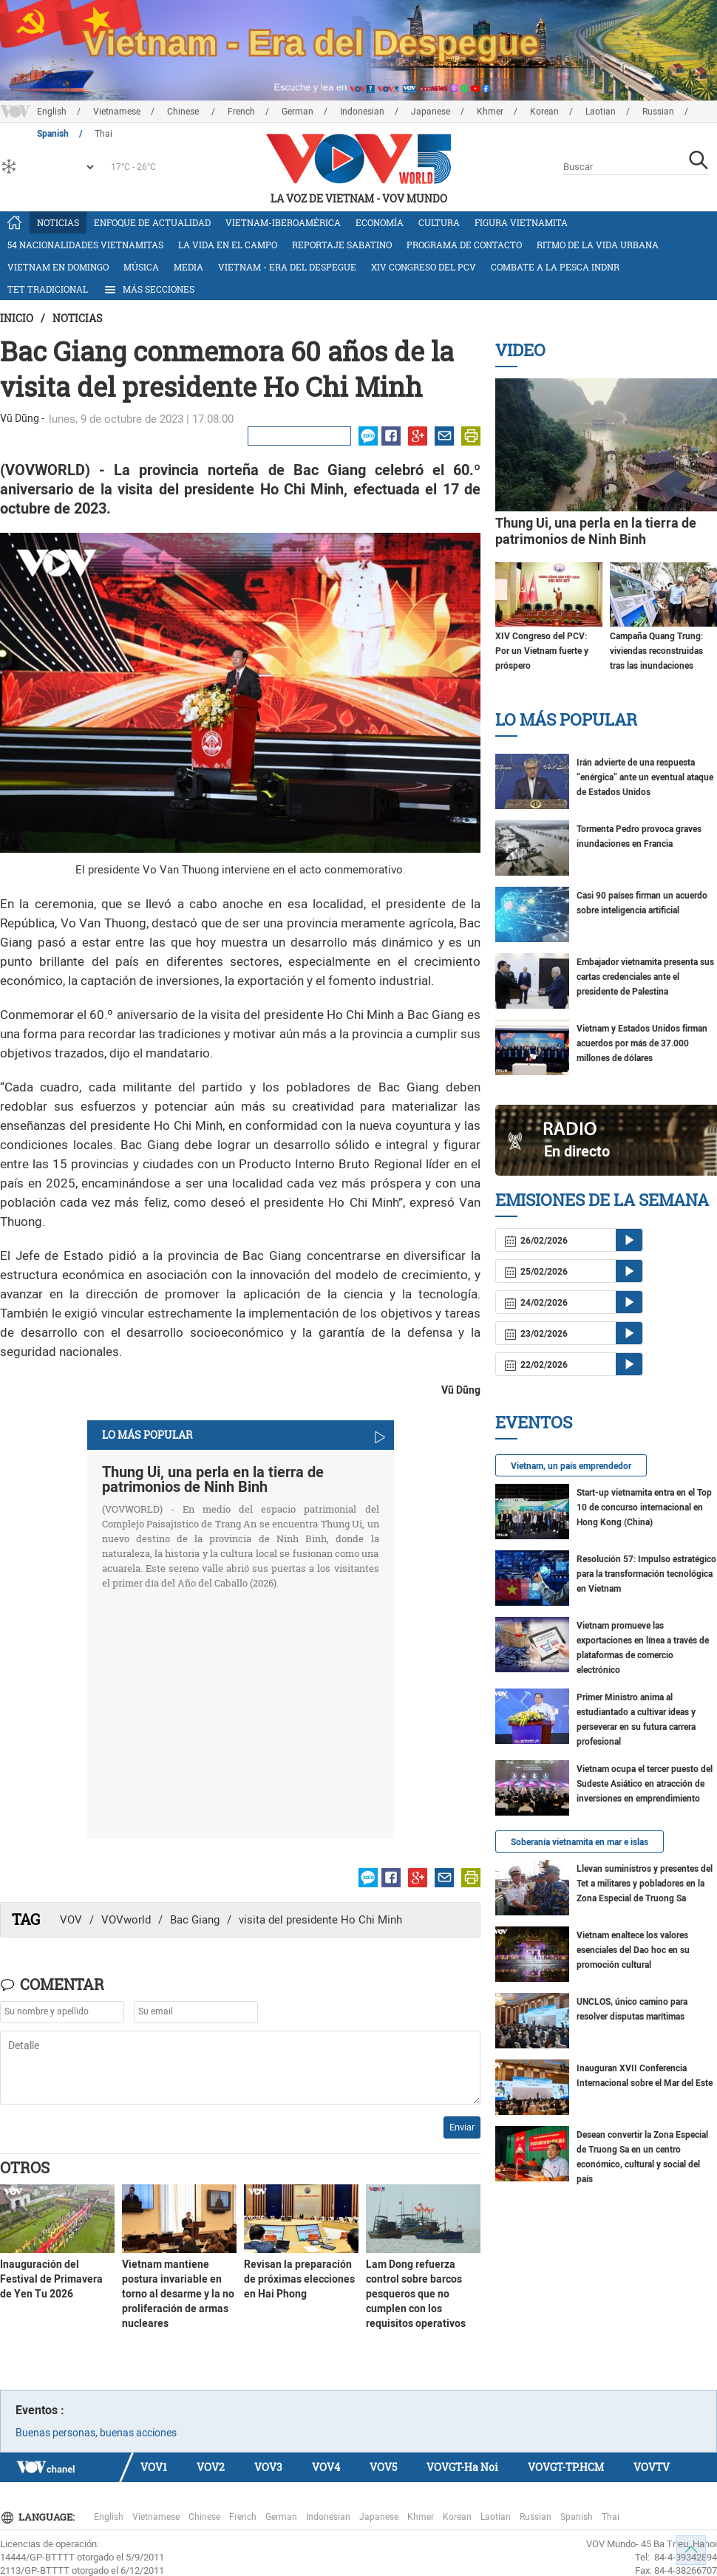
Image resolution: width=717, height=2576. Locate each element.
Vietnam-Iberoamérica (283, 222)
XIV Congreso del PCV (423, 267)
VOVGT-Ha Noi (462, 2467)
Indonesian (362, 111)
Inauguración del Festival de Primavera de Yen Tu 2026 (51, 2279)
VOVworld (126, 1919)
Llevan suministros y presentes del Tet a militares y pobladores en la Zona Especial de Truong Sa (645, 1884)
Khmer (490, 111)
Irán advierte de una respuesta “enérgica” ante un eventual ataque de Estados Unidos (645, 777)
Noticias (58, 222)
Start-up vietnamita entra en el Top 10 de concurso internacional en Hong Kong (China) (644, 1507)
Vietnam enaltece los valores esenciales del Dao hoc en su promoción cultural (633, 1950)
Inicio (16, 318)
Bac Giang (195, 1919)
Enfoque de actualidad (152, 222)
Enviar (462, 2127)
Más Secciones (148, 289)
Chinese (184, 111)
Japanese (430, 111)
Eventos (533, 1422)
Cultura (439, 222)
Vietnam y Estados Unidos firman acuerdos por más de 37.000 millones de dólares (642, 1043)
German (297, 111)
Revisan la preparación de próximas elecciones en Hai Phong (299, 2279)
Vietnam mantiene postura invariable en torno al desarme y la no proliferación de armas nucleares (178, 2293)
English (52, 111)
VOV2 (211, 2467)
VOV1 (153, 2467)
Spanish (576, 2517)
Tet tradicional (47, 289)
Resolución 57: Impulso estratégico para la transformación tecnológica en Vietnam (646, 1574)
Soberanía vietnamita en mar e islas (579, 1842)
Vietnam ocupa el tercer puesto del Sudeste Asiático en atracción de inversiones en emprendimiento (645, 1784)
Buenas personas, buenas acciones (96, 2433)
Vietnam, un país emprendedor (571, 1466)
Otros (25, 2167)
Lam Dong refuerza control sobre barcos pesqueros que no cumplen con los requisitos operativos (416, 2293)
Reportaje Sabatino (342, 245)
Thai (610, 2517)
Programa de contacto (464, 245)
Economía (380, 222)
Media (188, 267)
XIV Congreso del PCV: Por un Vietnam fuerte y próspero (541, 651)
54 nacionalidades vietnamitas (85, 245)
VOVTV (651, 2467)
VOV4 (326, 2467)
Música (141, 267)
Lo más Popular (566, 719)
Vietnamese (116, 111)
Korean (544, 111)
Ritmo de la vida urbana (598, 245)
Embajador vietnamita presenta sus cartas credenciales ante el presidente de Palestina (645, 977)
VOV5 (383, 2467)
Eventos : (40, 2410)
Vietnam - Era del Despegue (287, 267)
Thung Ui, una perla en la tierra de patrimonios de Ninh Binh (213, 1479)
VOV (71, 1919)
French (241, 111)
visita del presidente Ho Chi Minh (320, 1919)
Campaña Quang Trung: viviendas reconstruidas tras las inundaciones (656, 651)
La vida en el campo (227, 245)
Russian (658, 111)
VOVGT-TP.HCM (566, 2467)
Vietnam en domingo (58, 267)
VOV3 (268, 2467)
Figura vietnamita (521, 222)
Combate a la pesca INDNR (555, 267)
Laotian (600, 111)
